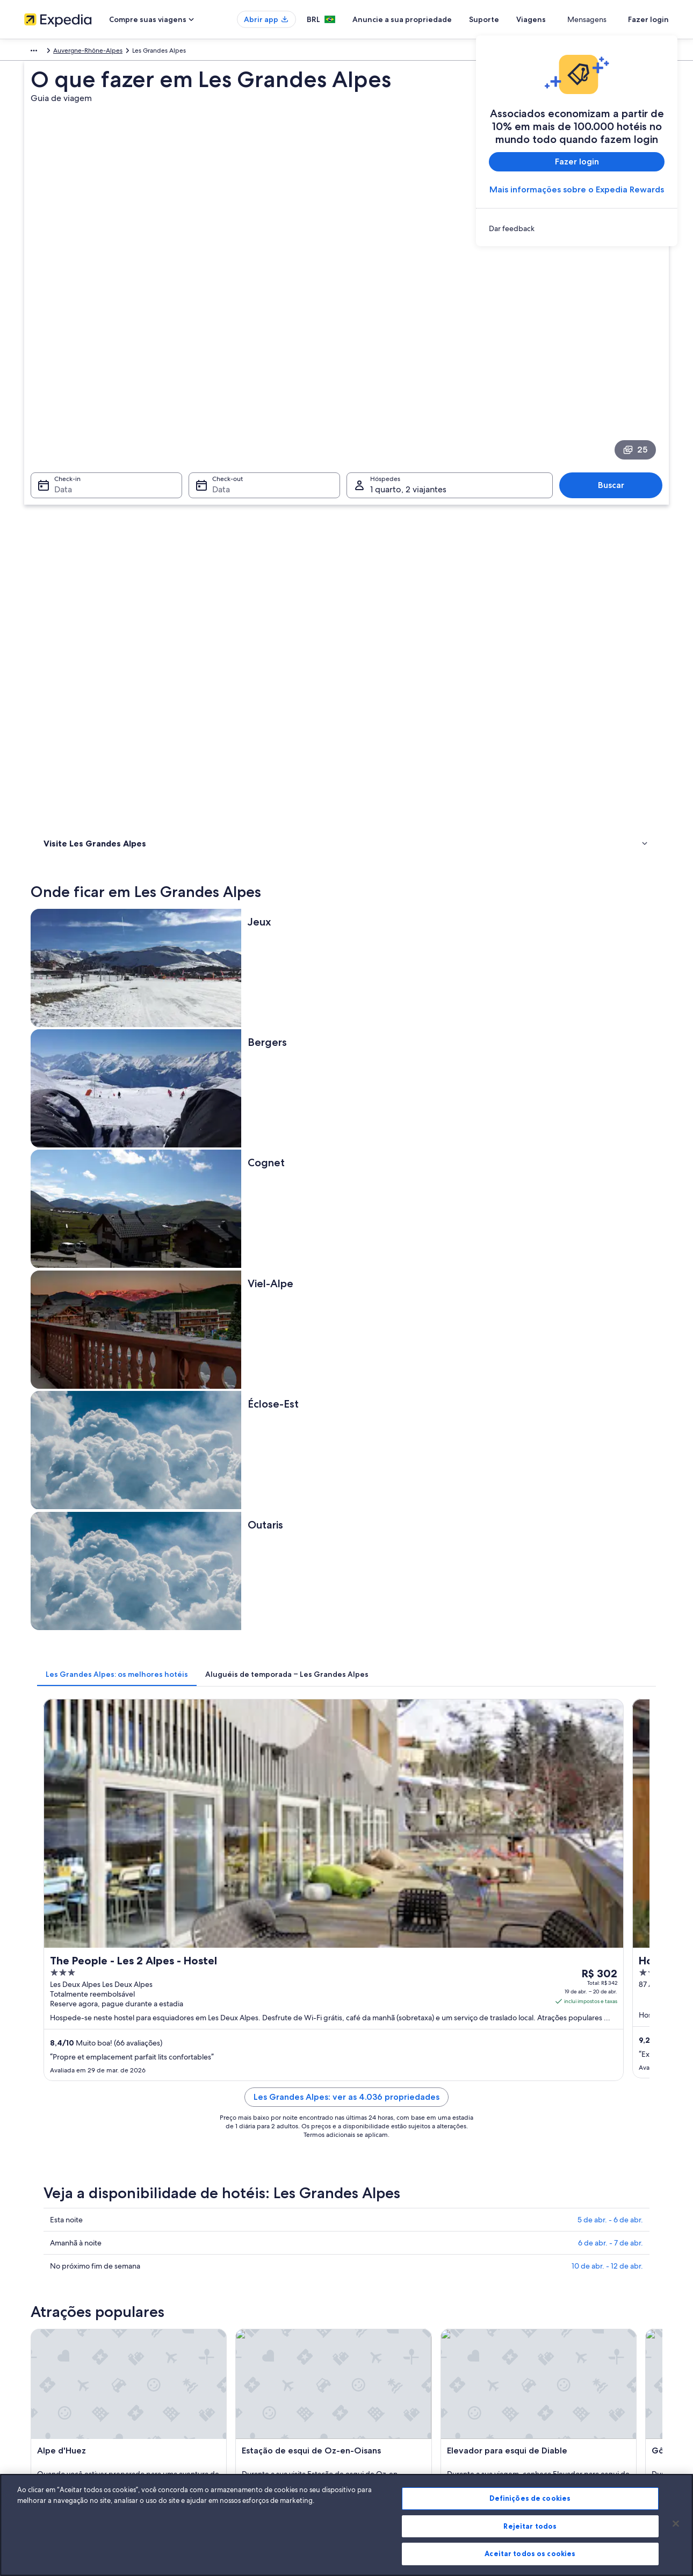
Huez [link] (47, 1987)
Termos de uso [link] (378, 2361)
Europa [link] (34, 52)
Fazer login (648, 19)
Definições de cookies (530, 2498)
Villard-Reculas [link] (379, 2007)
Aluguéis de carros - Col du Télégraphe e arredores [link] (435, 1855)
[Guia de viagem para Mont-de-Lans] (366, 1674)
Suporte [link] (535, 2326)
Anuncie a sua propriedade (441, 19)
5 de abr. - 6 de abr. (610, 1147)
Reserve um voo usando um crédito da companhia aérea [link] (597, 2382)
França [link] (63, 52)
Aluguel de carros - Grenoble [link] (398, 1895)
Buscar (616, 336)
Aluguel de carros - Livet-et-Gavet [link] (407, 1916)
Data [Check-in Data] (57, 340)
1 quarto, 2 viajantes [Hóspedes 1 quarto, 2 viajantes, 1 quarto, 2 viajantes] (408, 340)
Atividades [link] (61, 484)
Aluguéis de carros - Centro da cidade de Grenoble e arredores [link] (455, 1834)
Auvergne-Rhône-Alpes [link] (117, 52)
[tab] (275, 743)
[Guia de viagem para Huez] (245, 1674)
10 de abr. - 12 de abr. (607, 1194)
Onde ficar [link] (62, 470)
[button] (346, 1763)
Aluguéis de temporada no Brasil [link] (238, 2361)
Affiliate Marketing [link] (51, 2430)
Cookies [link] (368, 2326)
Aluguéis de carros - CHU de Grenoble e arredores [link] (140, 1855)
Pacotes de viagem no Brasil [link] (231, 2378)
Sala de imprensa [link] (49, 2395)
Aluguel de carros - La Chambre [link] (108, 1916)
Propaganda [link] (42, 2412)
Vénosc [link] (208, 2007)
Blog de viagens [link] (214, 2447)
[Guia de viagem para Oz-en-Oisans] (606, 1674)
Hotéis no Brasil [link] (213, 2344)
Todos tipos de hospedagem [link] (233, 2430)
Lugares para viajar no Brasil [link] (230, 2326)
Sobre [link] (33, 2326)
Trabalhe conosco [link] (49, 2344)
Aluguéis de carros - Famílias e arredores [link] (123, 1895)
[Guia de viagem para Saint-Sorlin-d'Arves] (486, 1674)
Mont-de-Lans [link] (222, 1987)
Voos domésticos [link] (215, 2395)
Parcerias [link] (37, 2378)
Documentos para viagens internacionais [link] (582, 2404)
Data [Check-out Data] (218, 340)
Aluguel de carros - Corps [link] (98, 1875)
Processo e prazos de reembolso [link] (571, 2361)
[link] (576, 228)
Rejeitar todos (530, 2526)
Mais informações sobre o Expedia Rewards (576, 189)
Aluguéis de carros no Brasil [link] (230, 2412)
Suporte (523, 19)
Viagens (570, 19)
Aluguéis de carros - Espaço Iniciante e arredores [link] (431, 1875)
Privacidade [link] (374, 2344)
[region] (346, 2525)
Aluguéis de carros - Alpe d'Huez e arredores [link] (131, 1834)
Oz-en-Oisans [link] (534, 1987)
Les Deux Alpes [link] (537, 2007)
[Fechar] (676, 2524)
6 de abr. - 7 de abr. (610, 1170)
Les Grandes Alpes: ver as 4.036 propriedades (425, 1037)
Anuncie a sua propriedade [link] (64, 2361)
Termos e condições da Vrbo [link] (399, 2378)
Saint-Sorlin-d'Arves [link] (390, 1987)
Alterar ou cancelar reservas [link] (563, 2344)
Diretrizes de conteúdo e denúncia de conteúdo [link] (428, 2395)
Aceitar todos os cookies (530, 2553)
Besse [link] (48, 2007)
